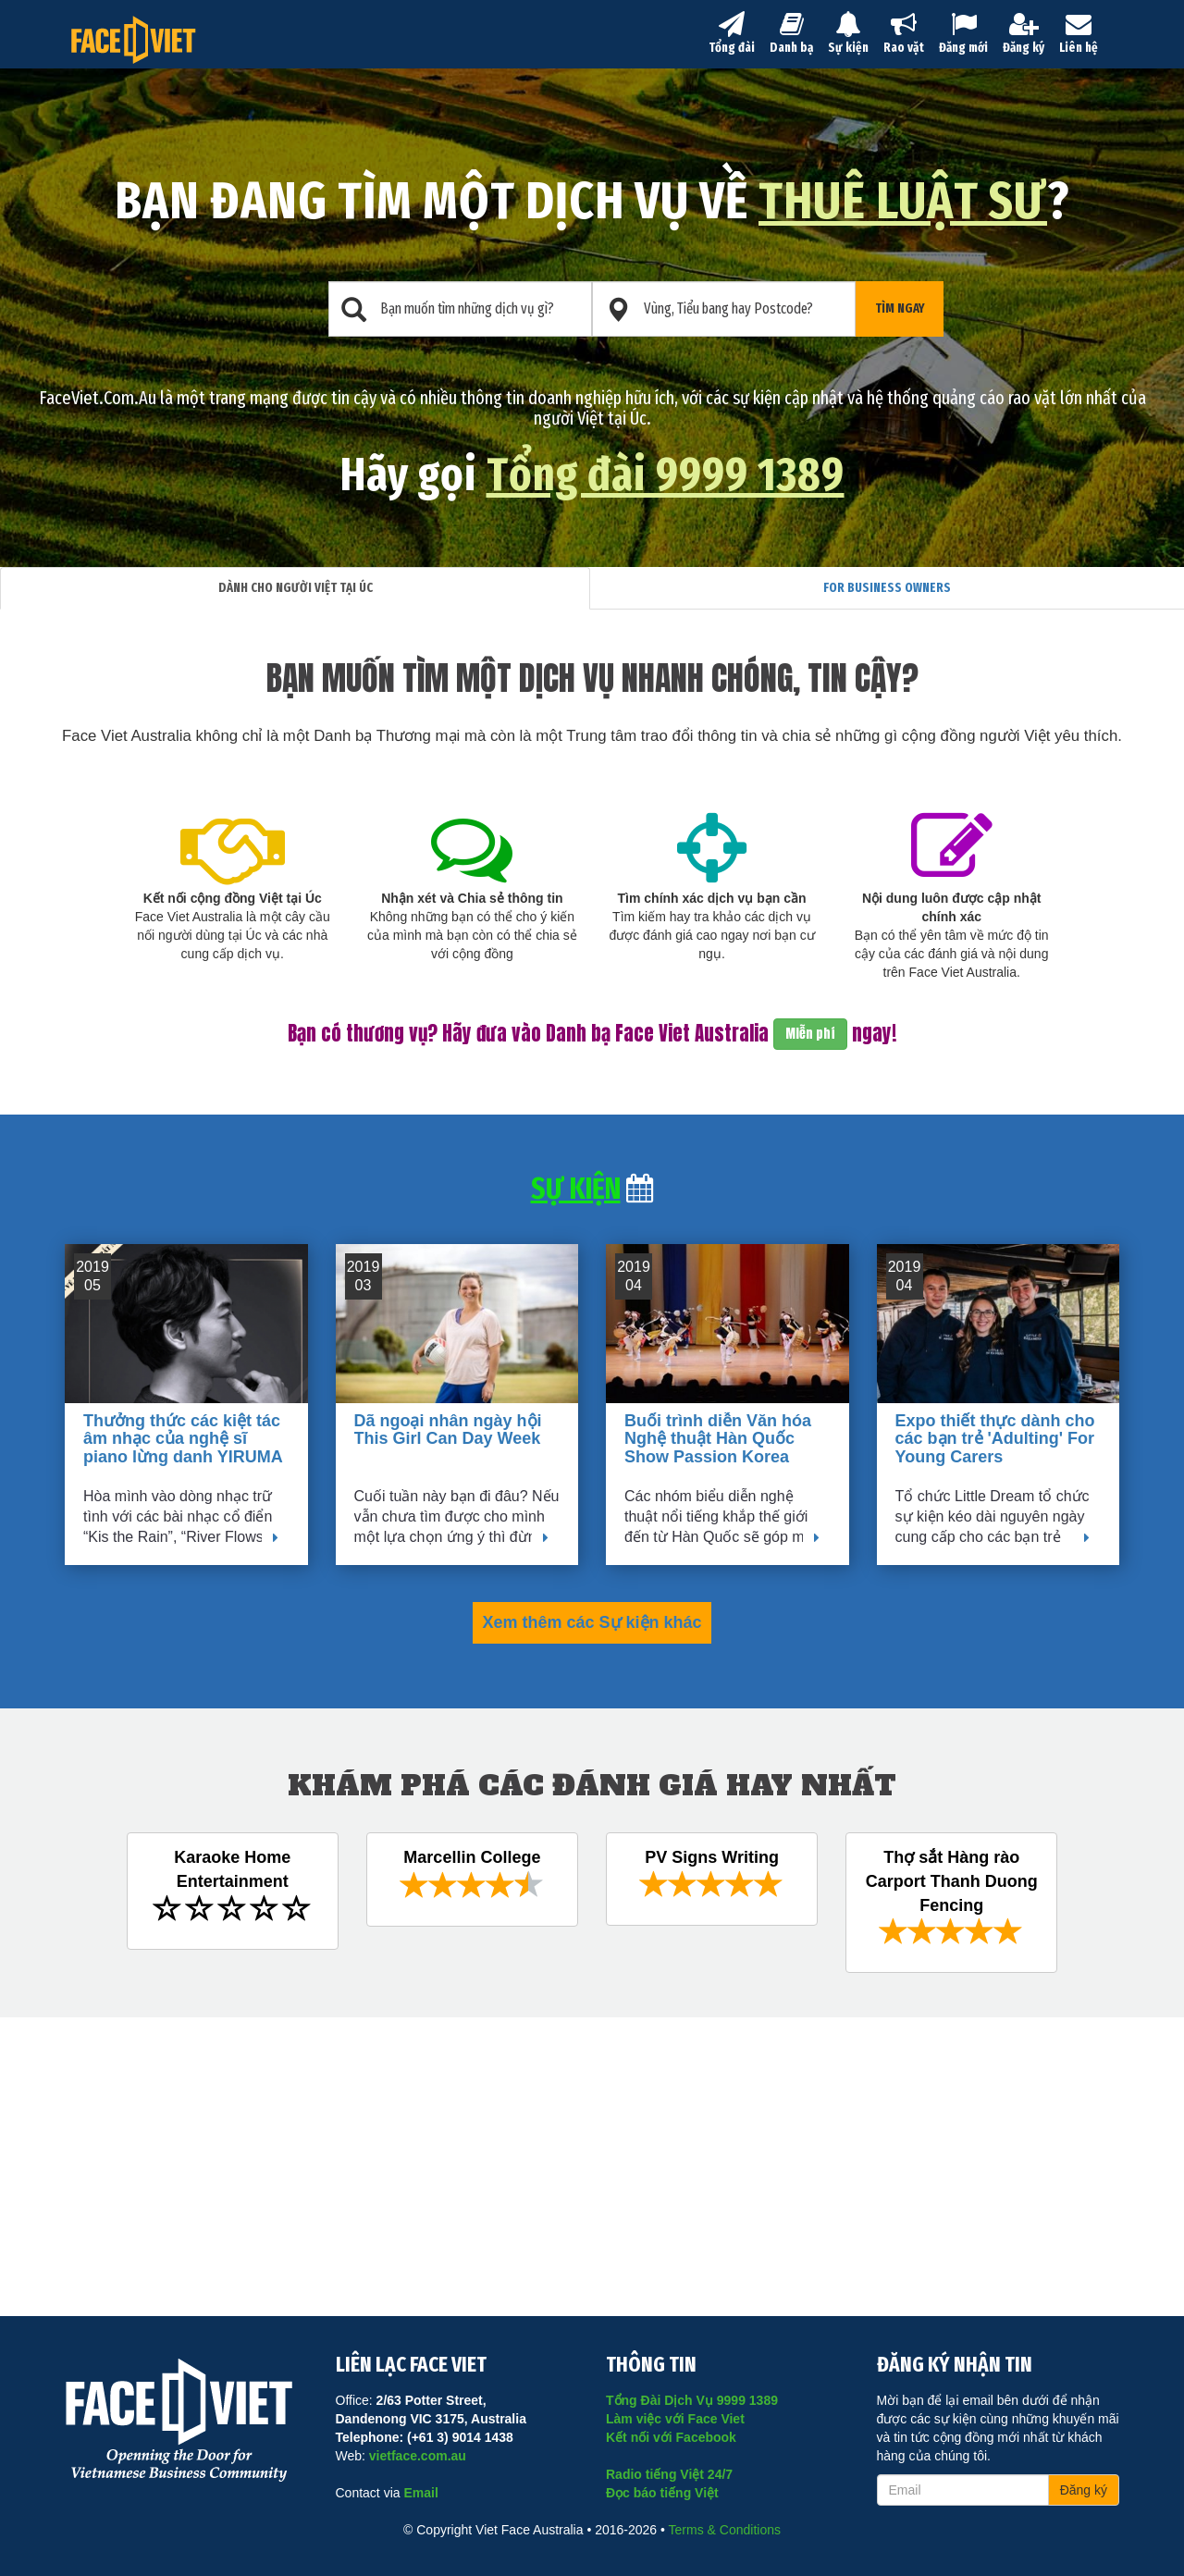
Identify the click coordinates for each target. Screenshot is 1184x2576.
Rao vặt (903, 33)
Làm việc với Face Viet (675, 2418)
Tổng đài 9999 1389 (666, 474)
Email (420, 2492)
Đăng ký (1023, 33)
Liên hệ (1078, 33)
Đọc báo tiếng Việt (662, 2492)
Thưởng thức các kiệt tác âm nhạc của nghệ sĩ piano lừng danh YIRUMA (183, 1439)
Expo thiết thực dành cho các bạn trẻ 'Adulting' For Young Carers (995, 1439)
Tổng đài (732, 33)
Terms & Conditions (725, 2529)
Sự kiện (848, 33)
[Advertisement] (592, 2156)
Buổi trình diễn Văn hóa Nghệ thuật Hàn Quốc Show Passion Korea (717, 1439)
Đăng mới (963, 33)
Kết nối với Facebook (671, 2437)
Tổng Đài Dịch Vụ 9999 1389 (692, 2400)
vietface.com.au (417, 2455)
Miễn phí (810, 1033)
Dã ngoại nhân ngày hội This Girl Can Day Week (448, 1429)
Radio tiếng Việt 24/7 (669, 2474)
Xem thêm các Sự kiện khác (591, 1622)
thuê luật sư (902, 201)
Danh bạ (791, 33)
